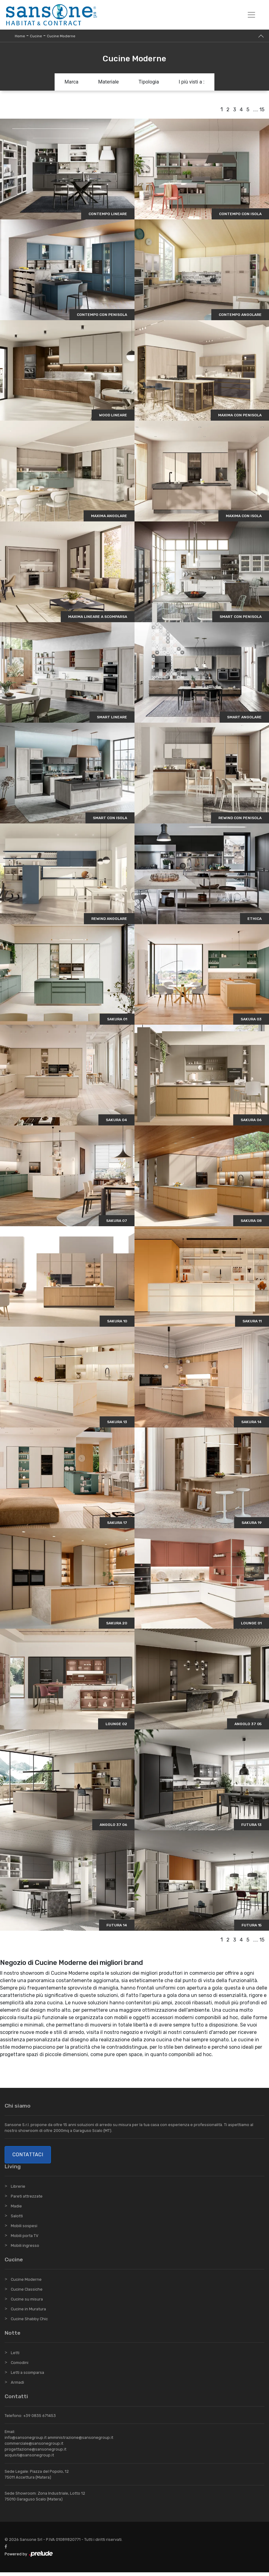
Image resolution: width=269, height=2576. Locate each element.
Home (20, 36)
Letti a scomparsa (27, 2376)
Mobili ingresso (25, 2249)
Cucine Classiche (27, 2293)
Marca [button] (71, 82)
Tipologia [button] (149, 82)
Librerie (18, 2190)
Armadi (17, 2386)
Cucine (36, 36)
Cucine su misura (27, 2302)
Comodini (19, 2366)
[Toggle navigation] (251, 15)
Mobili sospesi (24, 2229)
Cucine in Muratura (28, 2312)
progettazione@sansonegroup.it (35, 2453)
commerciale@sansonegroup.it (34, 2447)
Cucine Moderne (61, 36)
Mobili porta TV (24, 2239)
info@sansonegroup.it (26, 2441)
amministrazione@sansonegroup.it (80, 2441)
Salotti (17, 2219)
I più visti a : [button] (192, 82)
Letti (15, 2356)
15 (261, 109)
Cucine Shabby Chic (29, 2322)
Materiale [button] (108, 82)
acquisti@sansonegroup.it (29, 2459)
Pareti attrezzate (27, 2200)
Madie (16, 2209)
